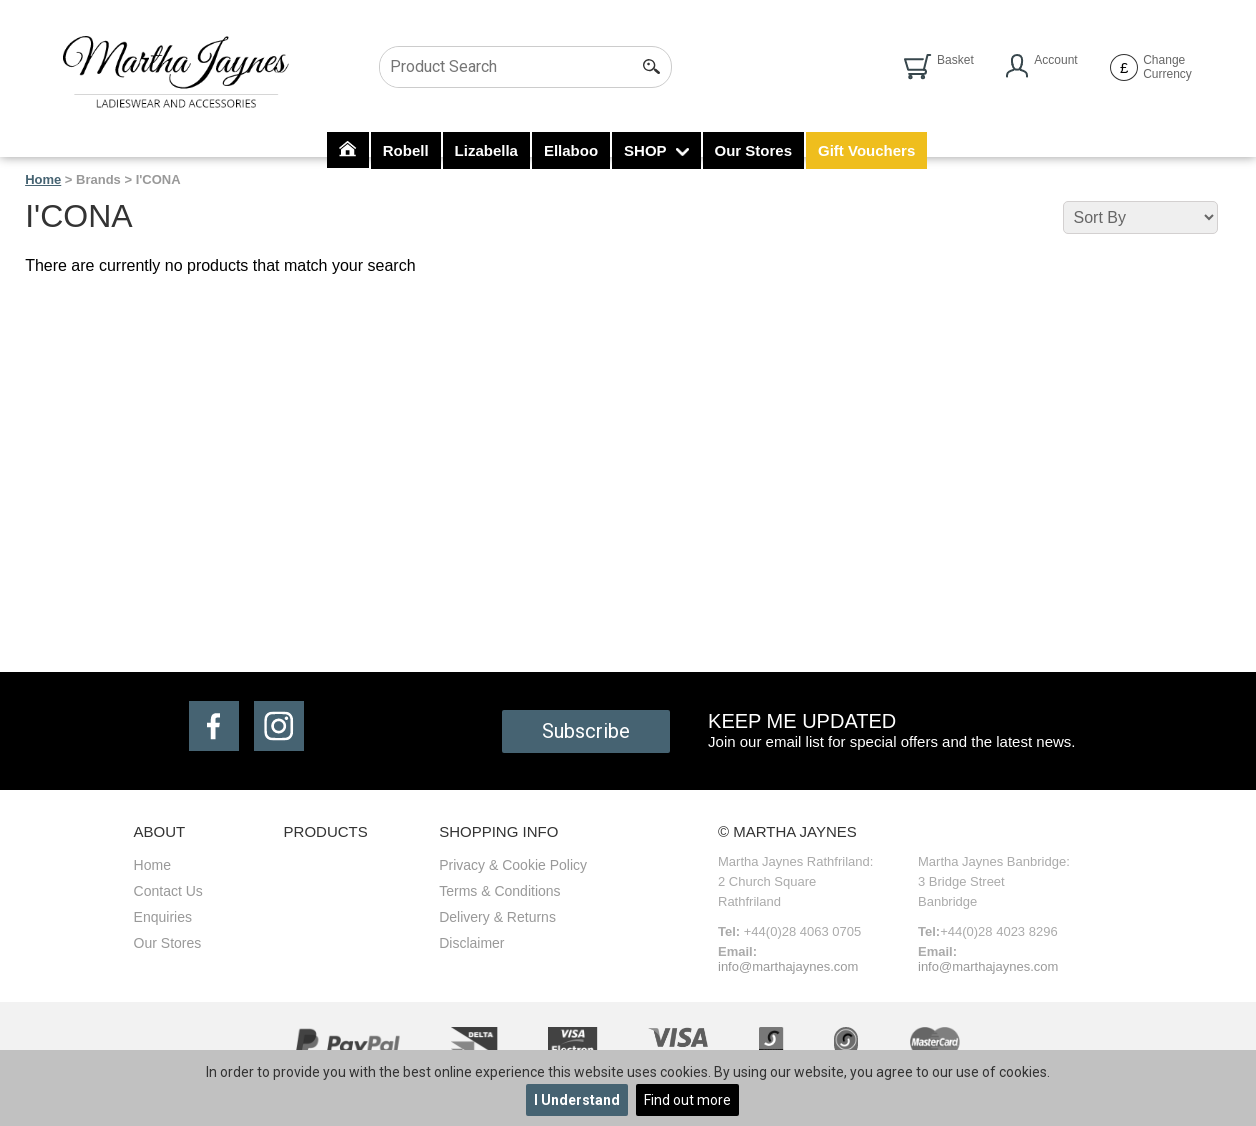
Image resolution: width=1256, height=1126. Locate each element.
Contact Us (168, 891)
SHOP (656, 150)
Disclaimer (471, 943)
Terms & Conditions (499, 891)
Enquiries (163, 917)
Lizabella (486, 150)
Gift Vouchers (866, 150)
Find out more (687, 1100)
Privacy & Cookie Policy (513, 865)
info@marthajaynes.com (788, 966)
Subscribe (586, 731)
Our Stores (754, 150)
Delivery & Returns (497, 917)
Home (43, 179)
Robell (406, 150)
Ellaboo (571, 150)
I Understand (577, 1100)
